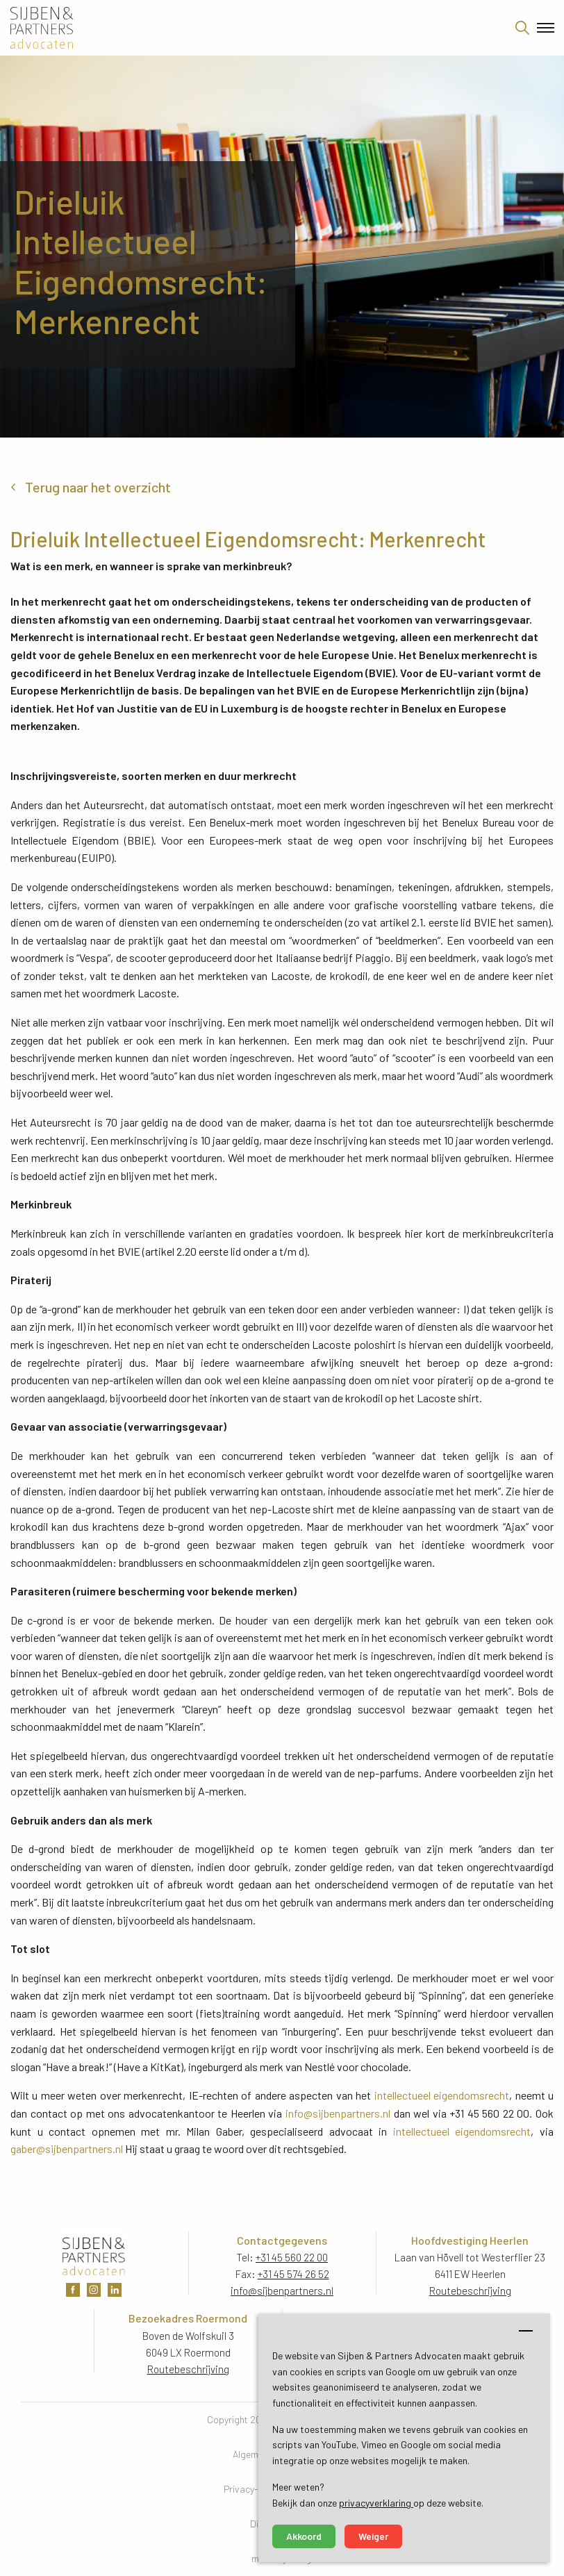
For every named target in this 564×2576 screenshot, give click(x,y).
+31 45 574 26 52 (293, 2274)
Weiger (373, 2536)
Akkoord (304, 2536)
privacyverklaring (376, 2503)
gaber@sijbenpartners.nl (66, 2148)
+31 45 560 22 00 (292, 2257)
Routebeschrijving (470, 2290)
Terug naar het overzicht (98, 487)
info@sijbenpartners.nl (337, 2113)
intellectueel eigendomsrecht (441, 2095)
